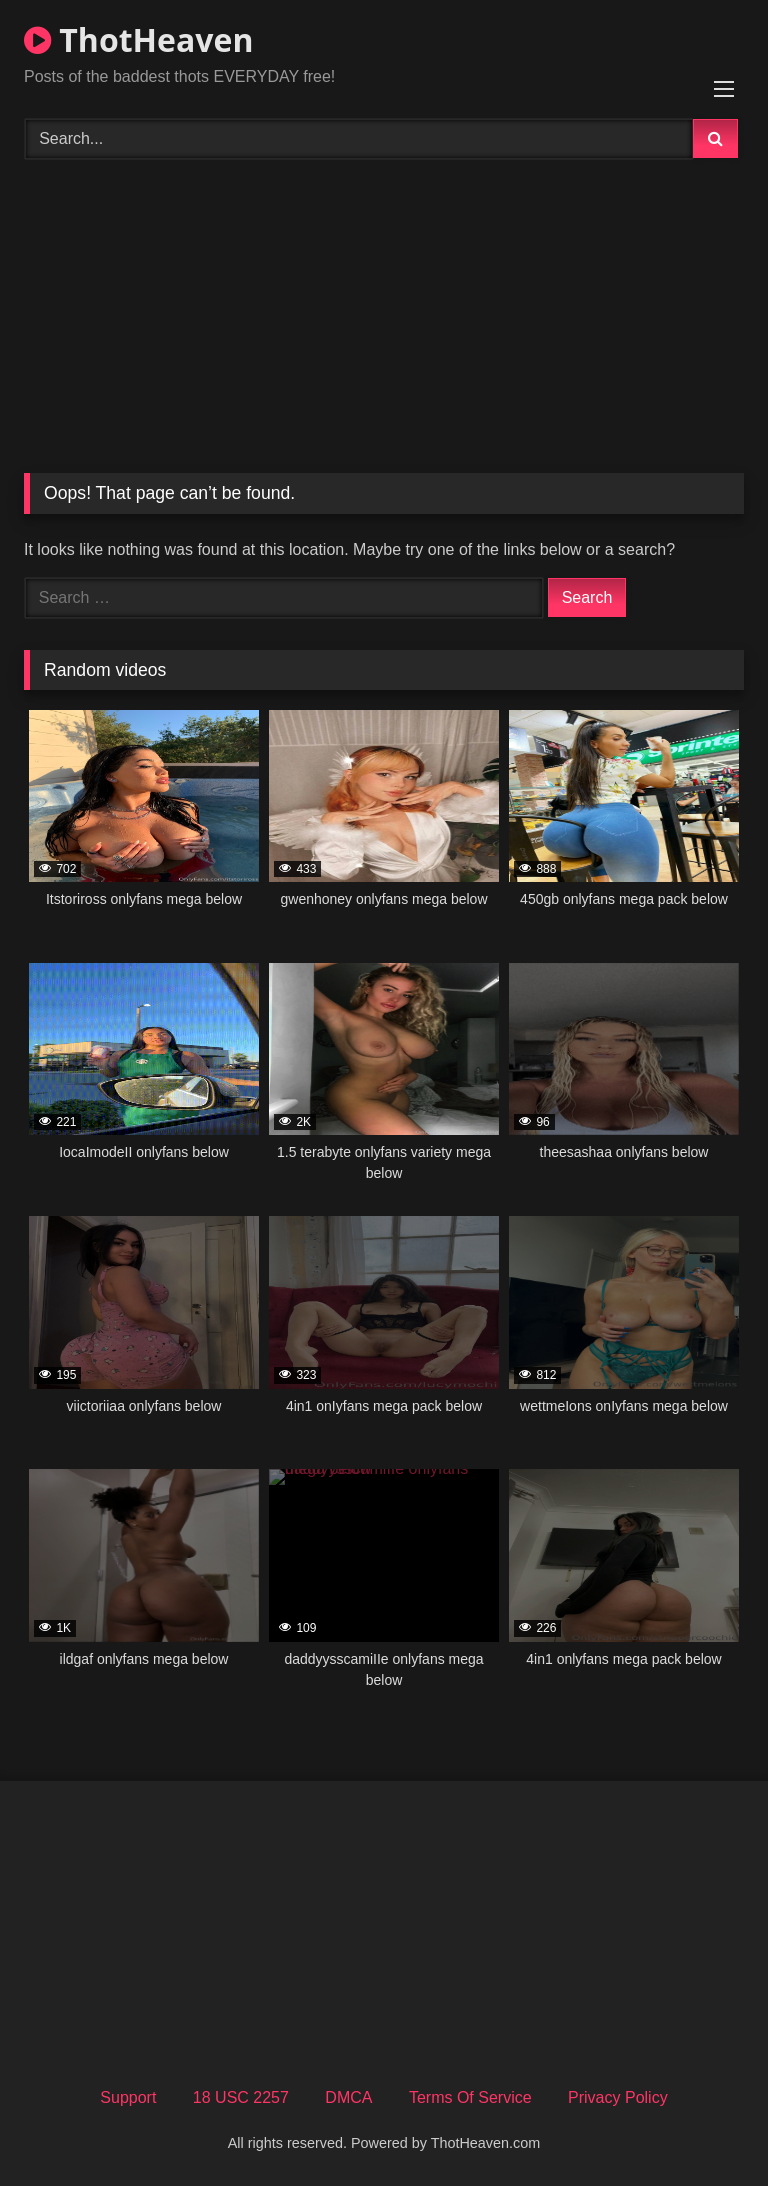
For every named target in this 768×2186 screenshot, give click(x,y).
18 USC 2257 (241, 2097)
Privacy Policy (618, 2097)
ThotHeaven (138, 39)
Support (128, 2097)
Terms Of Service (470, 2097)
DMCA (348, 2097)
